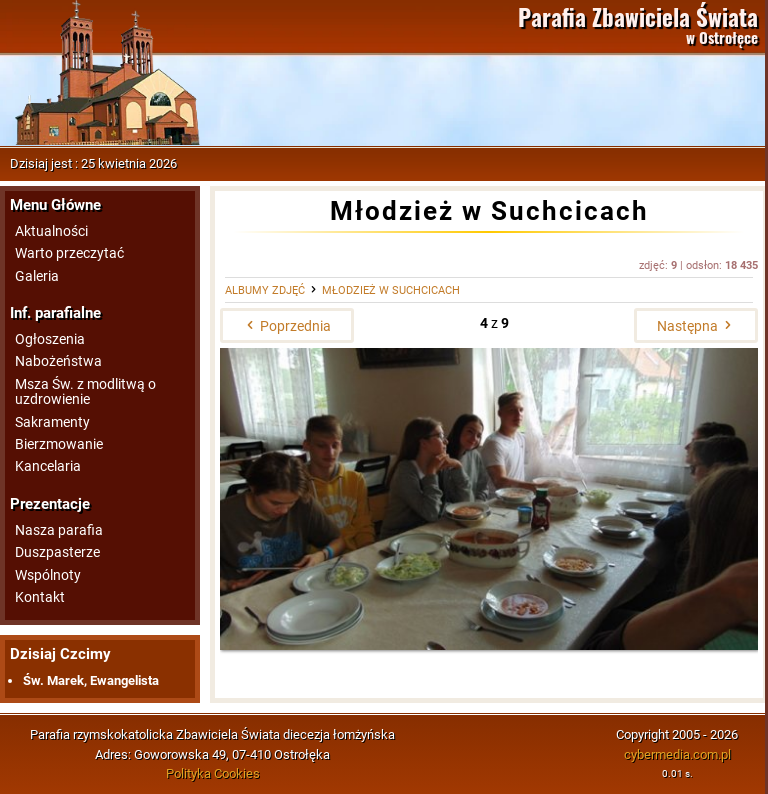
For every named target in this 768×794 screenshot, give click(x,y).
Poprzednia (287, 326)
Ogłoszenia (50, 339)
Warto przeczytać (69, 253)
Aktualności (51, 231)
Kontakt (40, 597)
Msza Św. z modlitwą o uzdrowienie (85, 392)
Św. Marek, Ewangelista (91, 680)
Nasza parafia (59, 530)
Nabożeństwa (58, 361)
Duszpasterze (57, 552)
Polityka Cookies (213, 773)
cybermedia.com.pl (677, 754)
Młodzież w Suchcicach (391, 290)
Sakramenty (52, 422)
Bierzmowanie (59, 444)
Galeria (37, 276)
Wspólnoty (48, 575)
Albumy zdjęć (265, 290)
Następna (696, 326)
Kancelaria (48, 466)
